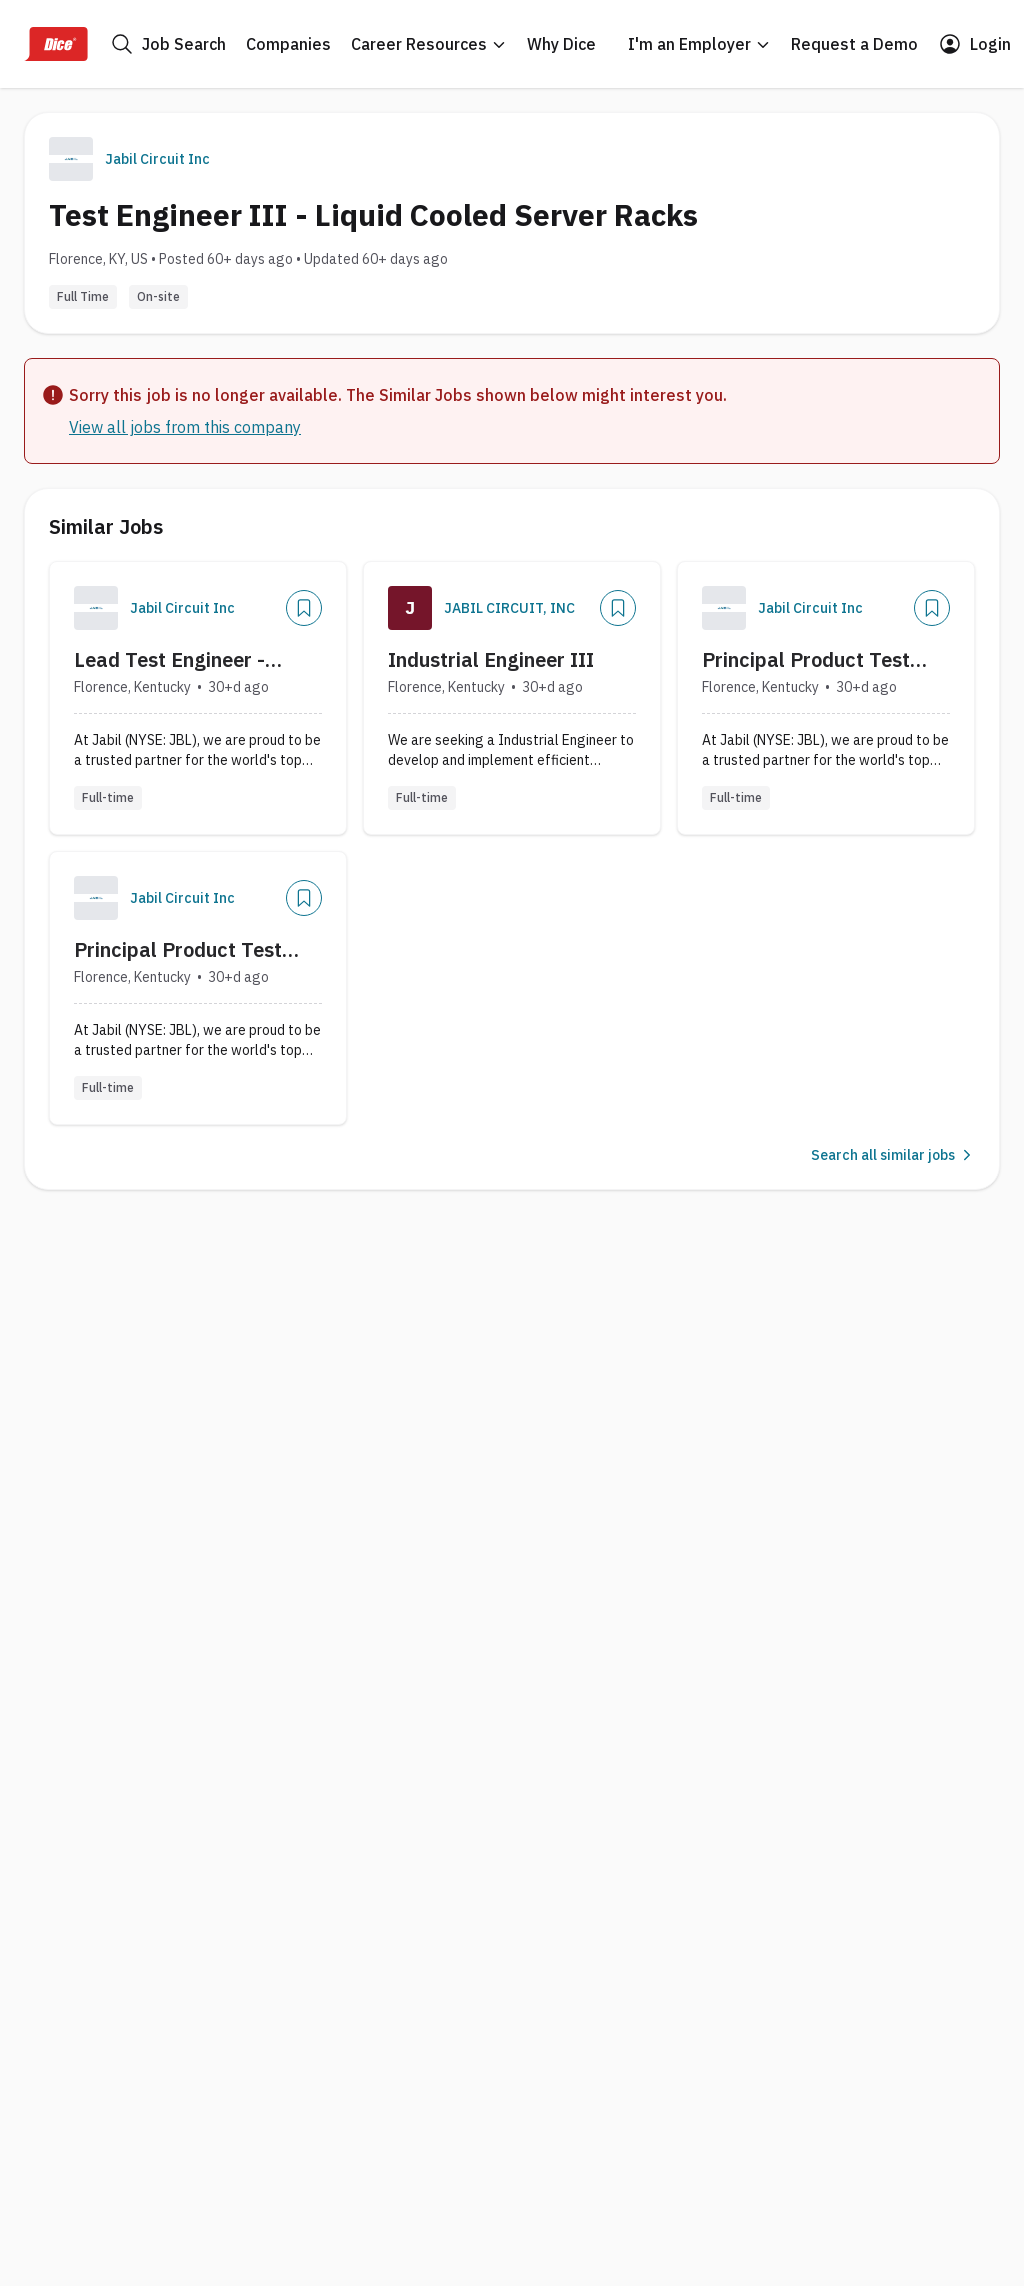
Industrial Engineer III (491, 659)
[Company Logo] (96, 608)
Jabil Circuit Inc (157, 159)
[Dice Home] (56, 44)
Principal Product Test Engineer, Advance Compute (178, 950)
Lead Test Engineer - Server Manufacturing (175, 660)
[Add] (304, 608)
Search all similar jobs (893, 1155)
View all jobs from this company (185, 427)
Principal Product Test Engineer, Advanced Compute (806, 660)
